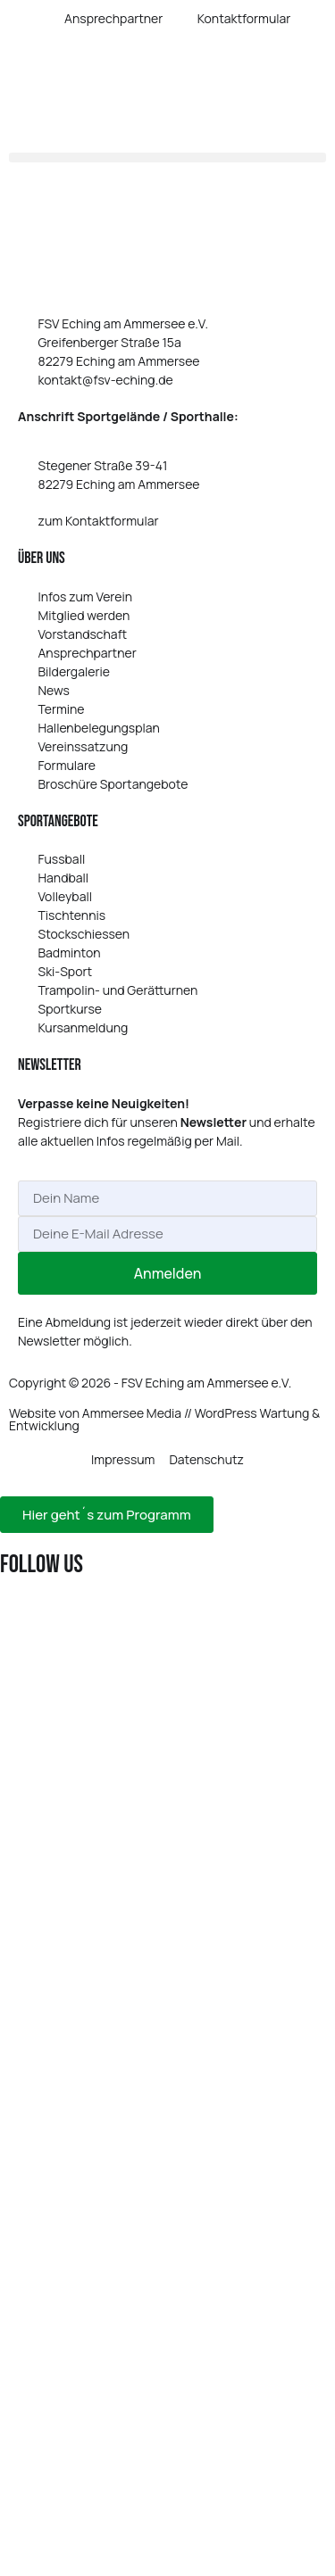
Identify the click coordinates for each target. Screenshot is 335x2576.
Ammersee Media (131, 1412)
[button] (167, 157)
